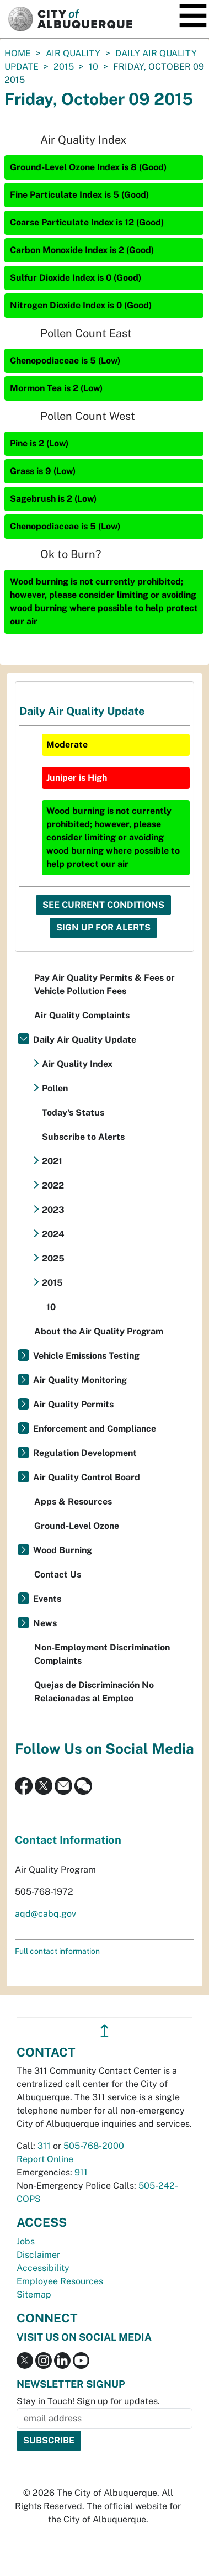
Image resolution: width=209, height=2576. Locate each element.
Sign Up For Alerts (103, 927)
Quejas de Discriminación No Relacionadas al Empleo (94, 1692)
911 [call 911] (81, 2172)
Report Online (45, 2159)
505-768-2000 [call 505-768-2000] (93, 2146)
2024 (53, 1234)
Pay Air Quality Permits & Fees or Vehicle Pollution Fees (104, 984)
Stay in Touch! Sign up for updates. (88, 2401)
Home (17, 53)
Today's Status (73, 1112)
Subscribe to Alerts (83, 1137)
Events (47, 1599)
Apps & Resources (73, 1501)
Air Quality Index (77, 1064)
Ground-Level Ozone (76, 1526)
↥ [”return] (104, 2031)
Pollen (55, 1088)
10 (93, 66)
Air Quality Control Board (86, 1477)
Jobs (26, 2241)
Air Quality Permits (73, 1404)
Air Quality (73, 53)
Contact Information (68, 1840)
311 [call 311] (44, 2146)
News (45, 1623)
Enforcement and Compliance (94, 1428)
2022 (53, 1185)
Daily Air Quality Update (84, 1039)
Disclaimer (38, 2254)
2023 (53, 1210)
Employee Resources (60, 2281)
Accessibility (43, 2268)
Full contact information (57, 1951)
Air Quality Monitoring (80, 1380)
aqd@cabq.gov (45, 1914)
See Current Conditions (103, 905)
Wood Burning (62, 1550)
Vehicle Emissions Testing (86, 1355)
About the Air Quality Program (98, 1331)
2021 (52, 1161)
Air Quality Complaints (82, 1015)
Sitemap (34, 2294)
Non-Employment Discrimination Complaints (102, 1654)
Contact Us (57, 1574)
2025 (53, 1258)
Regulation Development (85, 1453)
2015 (63, 66)
